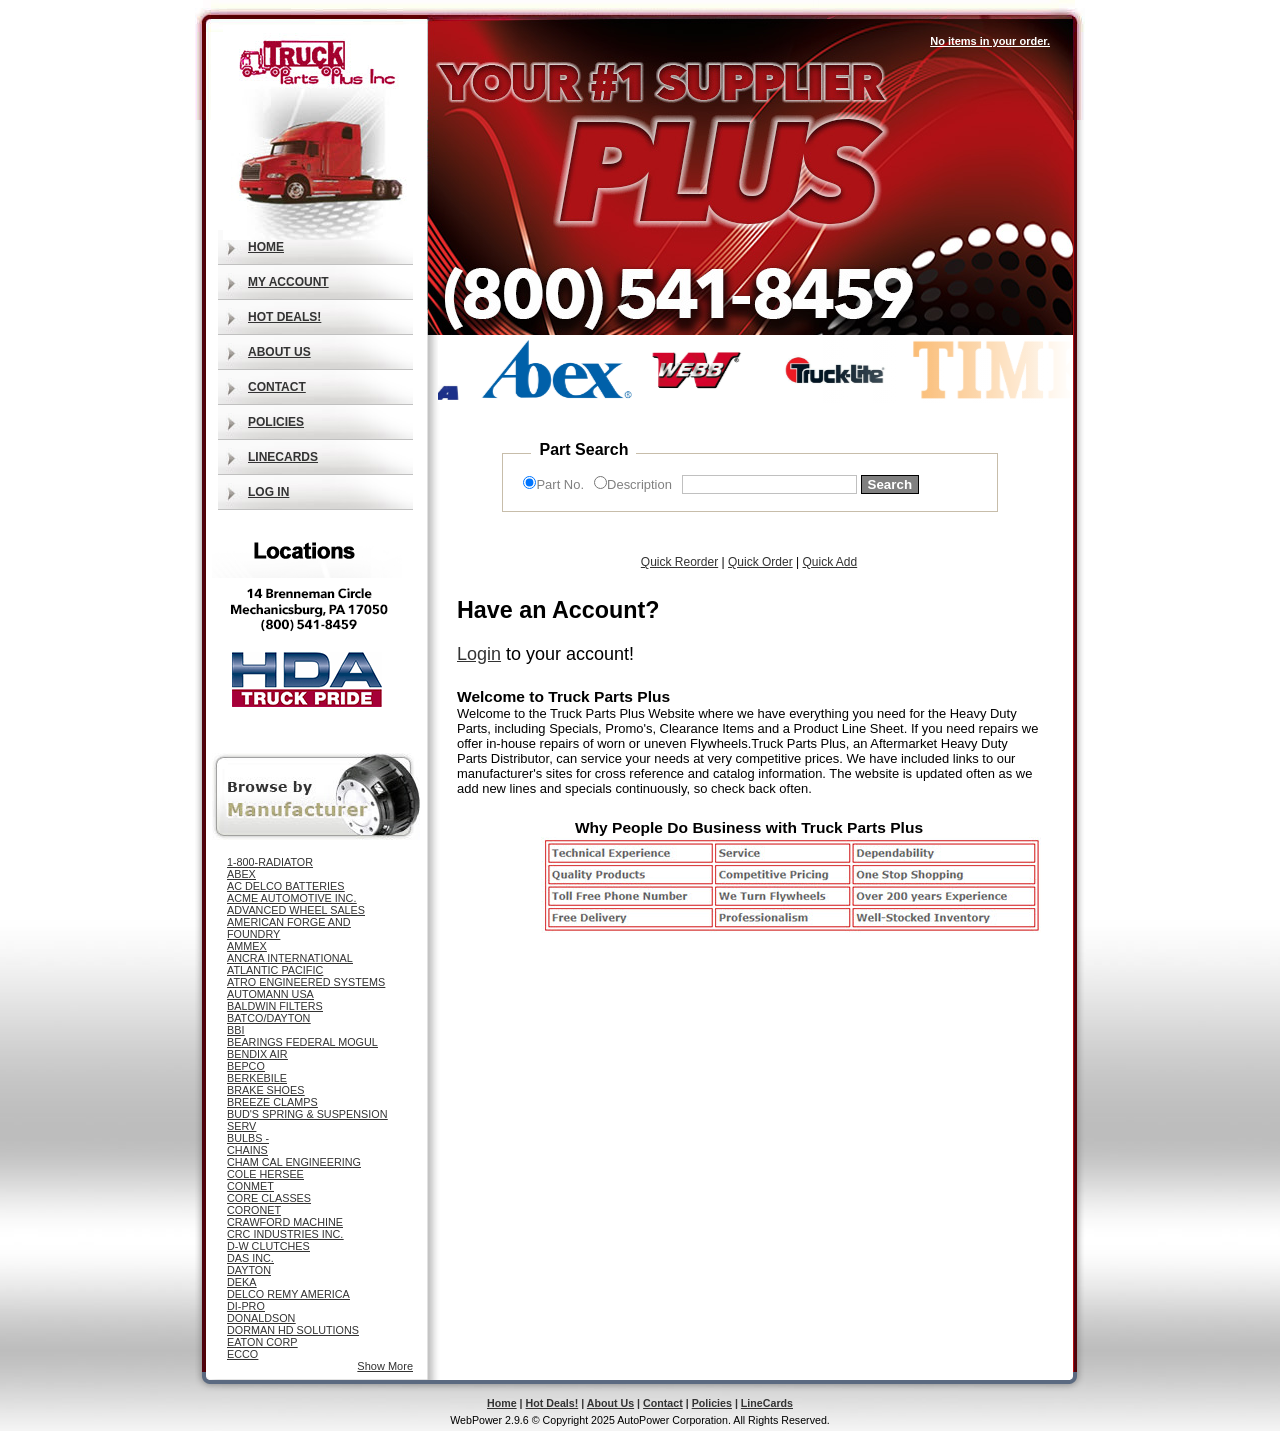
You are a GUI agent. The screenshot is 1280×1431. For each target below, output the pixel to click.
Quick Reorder (679, 562)
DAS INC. (250, 1258)
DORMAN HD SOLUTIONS (293, 1330)
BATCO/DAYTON (268, 1018)
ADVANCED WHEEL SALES (296, 910)
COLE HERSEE (265, 1174)
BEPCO (246, 1066)
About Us (279, 352)
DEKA (241, 1282)
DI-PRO (246, 1306)
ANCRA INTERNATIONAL (290, 958)
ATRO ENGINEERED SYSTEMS (306, 982)
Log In (268, 492)
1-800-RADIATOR (270, 862)
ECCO (242, 1354)
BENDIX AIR (257, 1054)
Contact (277, 387)
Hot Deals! (284, 317)
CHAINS (247, 1150)
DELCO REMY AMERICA (288, 1294)
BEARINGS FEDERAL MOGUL (302, 1042)
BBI (235, 1030)
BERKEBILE (257, 1078)
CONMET (250, 1186)
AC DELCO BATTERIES (285, 886)
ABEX (241, 874)
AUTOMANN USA (270, 994)
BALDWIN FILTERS (275, 1006)
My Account (288, 282)
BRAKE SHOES (265, 1090)
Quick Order (760, 562)
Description (639, 484)
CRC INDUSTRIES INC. (285, 1234)
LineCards (283, 457)
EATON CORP (262, 1342)
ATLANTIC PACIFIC (275, 970)
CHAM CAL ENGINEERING (294, 1162)
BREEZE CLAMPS (272, 1102)
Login (479, 654)
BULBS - (248, 1138)
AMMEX (247, 946)
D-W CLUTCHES (268, 1246)
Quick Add (829, 562)
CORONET (254, 1210)
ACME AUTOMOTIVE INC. (291, 898)
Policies (276, 422)
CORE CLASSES (269, 1198)
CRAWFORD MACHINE (285, 1222)
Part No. (560, 484)
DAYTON (249, 1270)
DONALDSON (261, 1318)
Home (266, 247)
